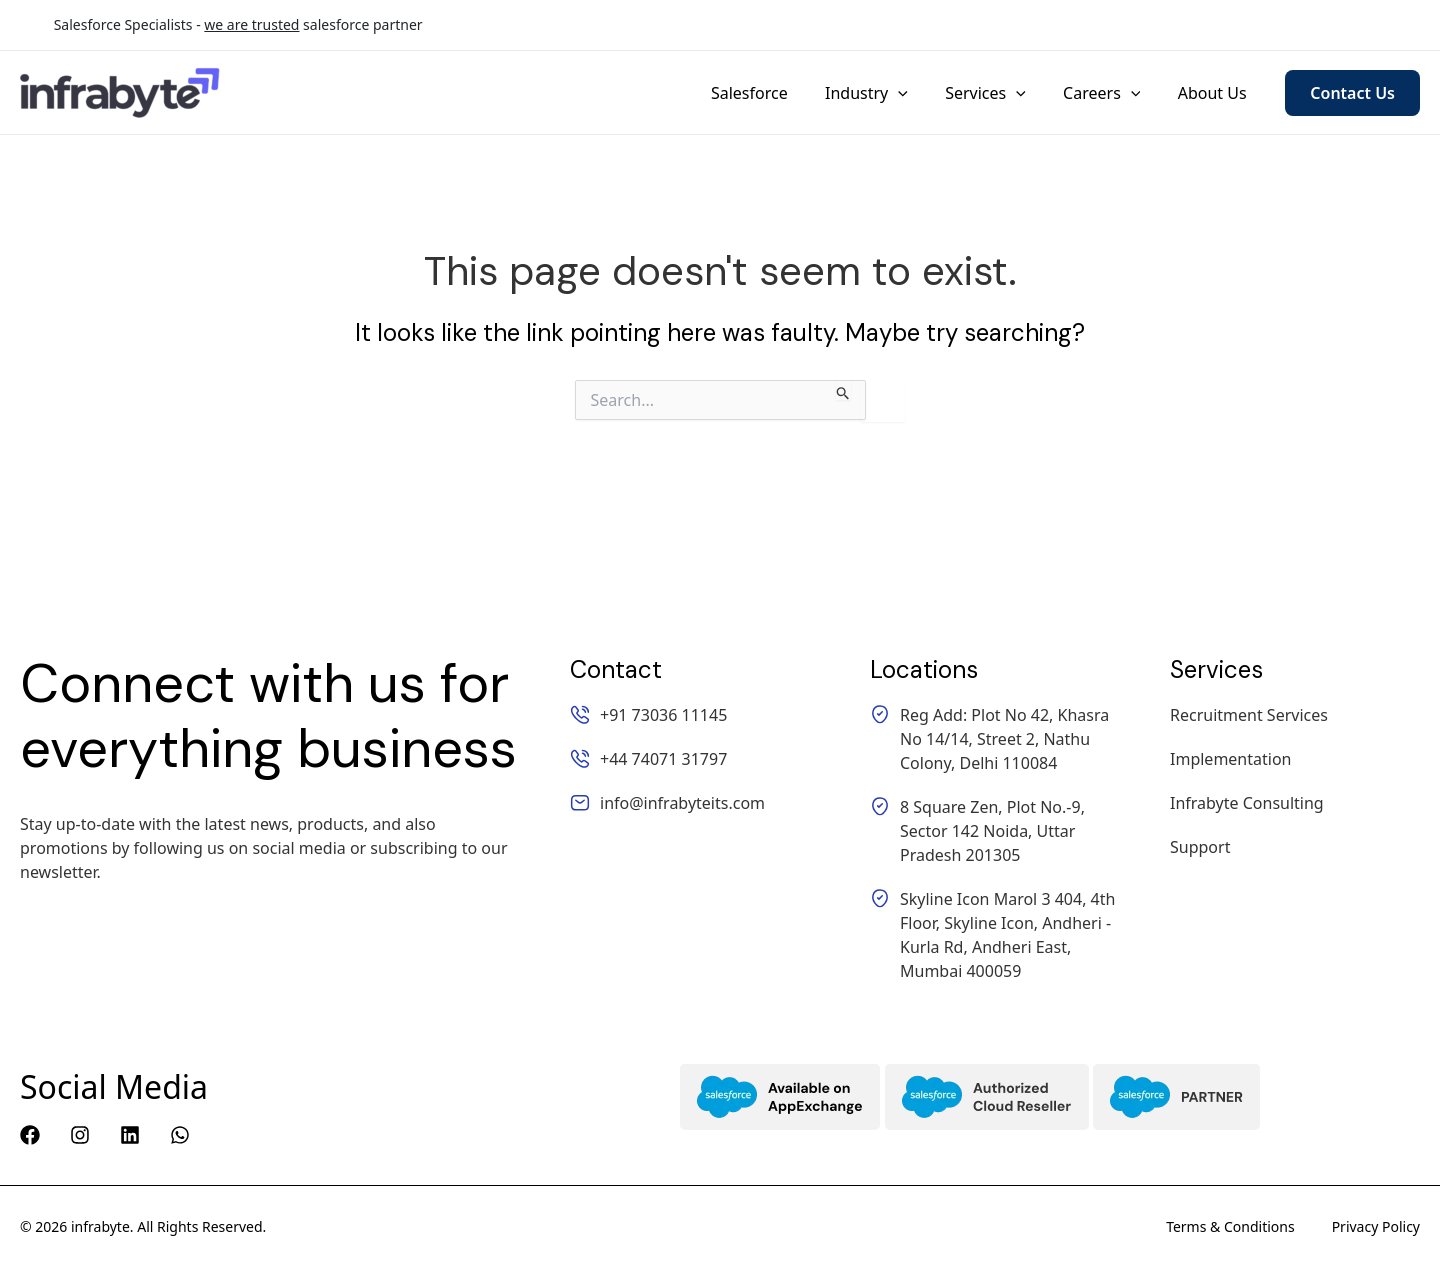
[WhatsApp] (180, 1135)
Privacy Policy (1376, 1226)
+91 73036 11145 (997, 25)
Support (1200, 847)
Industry (885, 93)
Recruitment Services (1249, 715)
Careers (1109, 93)
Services (998, 93)
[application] (917, 93)
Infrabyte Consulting (1247, 803)
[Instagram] (80, 1135)
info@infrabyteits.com (1338, 25)
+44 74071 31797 (1159, 25)
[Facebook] (30, 1135)
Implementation (1230, 759)
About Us (1214, 93)
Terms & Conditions (1230, 1226)
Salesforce (773, 93)
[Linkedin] (130, 1135)
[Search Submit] (843, 390)
